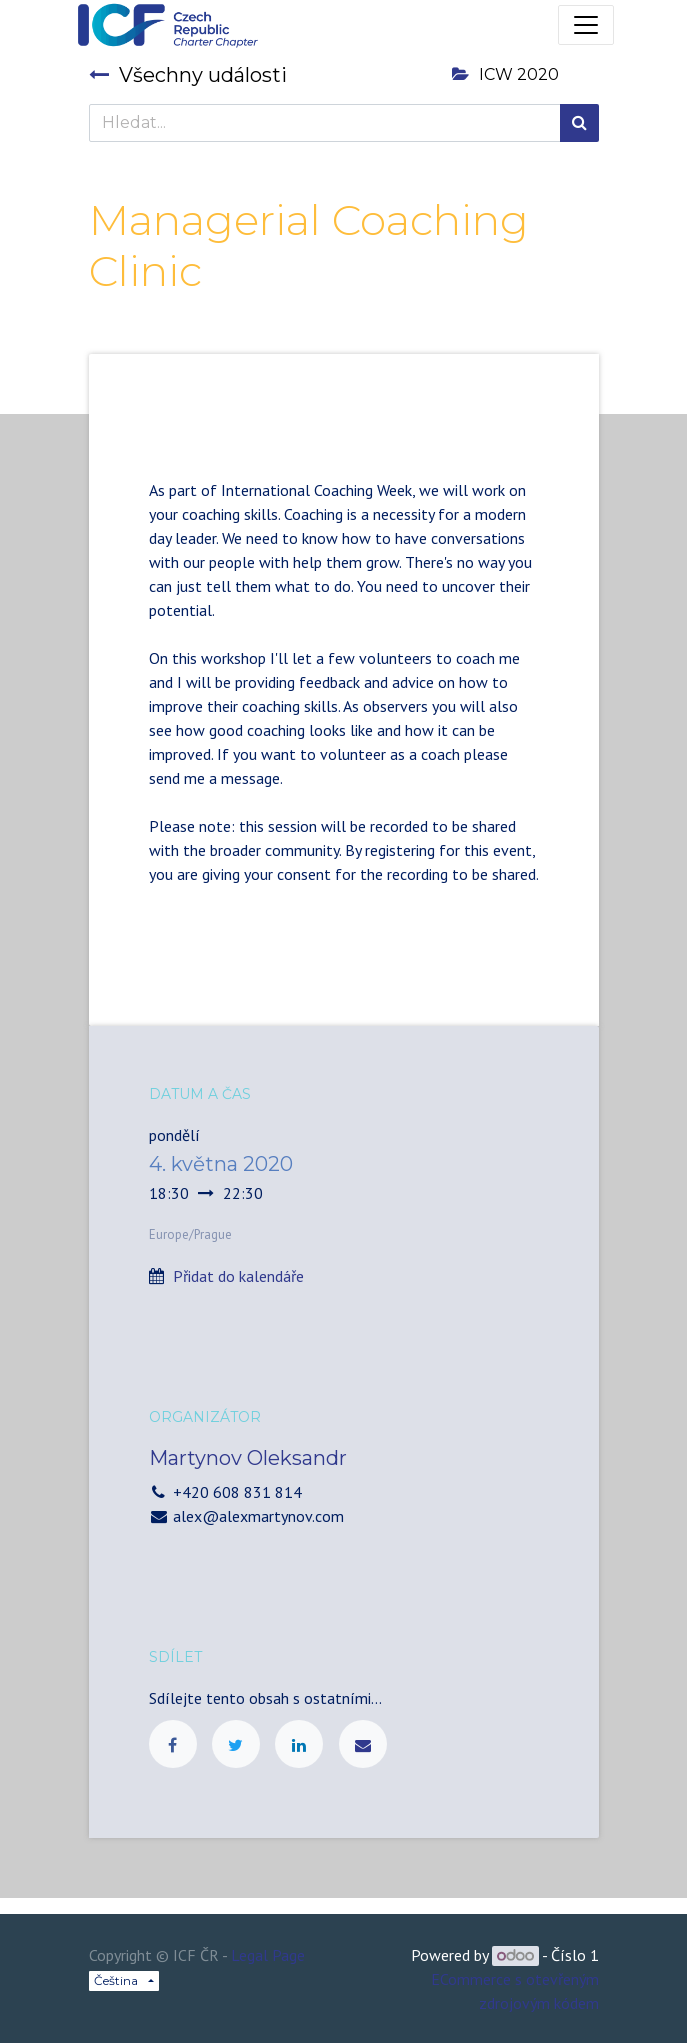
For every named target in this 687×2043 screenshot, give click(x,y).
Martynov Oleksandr (248, 1458)
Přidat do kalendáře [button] (238, 1276)
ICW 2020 (505, 74)
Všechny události (188, 75)
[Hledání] (579, 123)
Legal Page (268, 1955)
